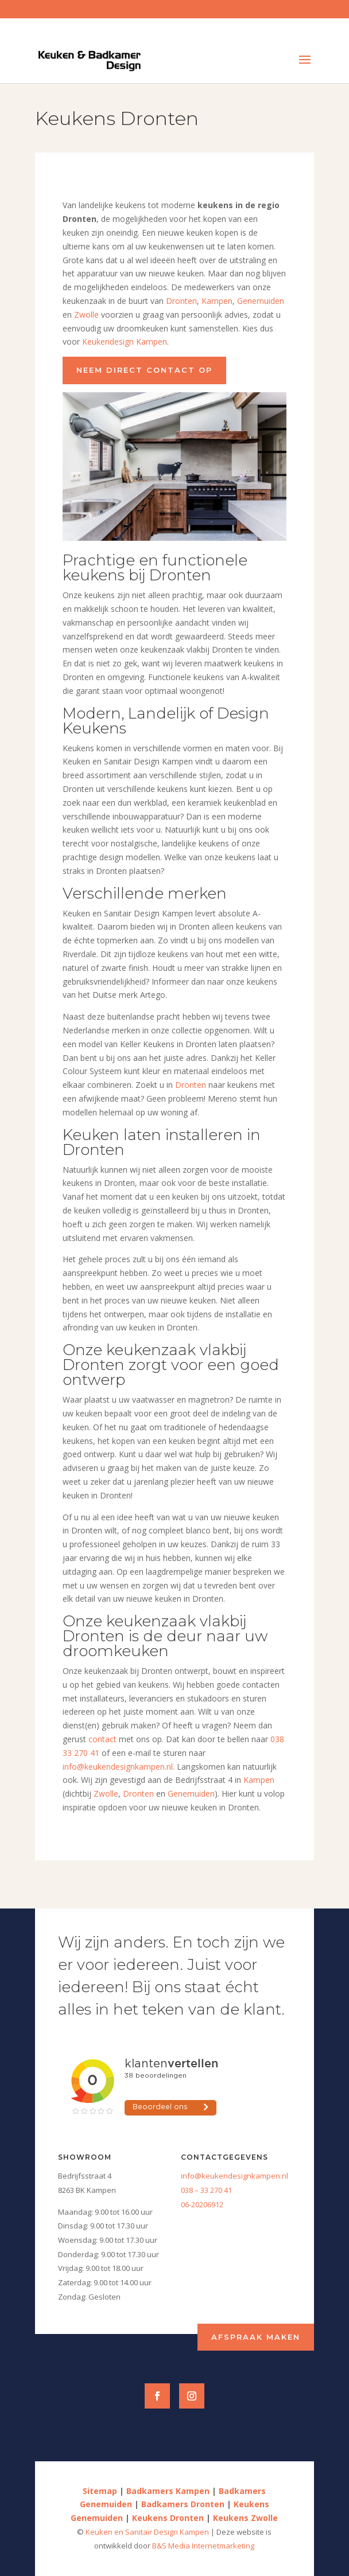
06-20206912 (202, 2204)
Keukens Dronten (168, 2517)
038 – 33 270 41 (206, 2190)
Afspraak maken (255, 2336)
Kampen (216, 300)
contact (102, 1739)
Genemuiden (260, 300)
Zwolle (86, 314)
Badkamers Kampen (168, 2490)
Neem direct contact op (144, 369)
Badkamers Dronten (182, 2504)
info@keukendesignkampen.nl (118, 1766)
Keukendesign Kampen (124, 341)
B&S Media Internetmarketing (203, 2545)
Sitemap (100, 2490)
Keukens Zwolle (245, 2517)
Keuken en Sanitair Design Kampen (148, 2532)
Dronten (181, 300)
